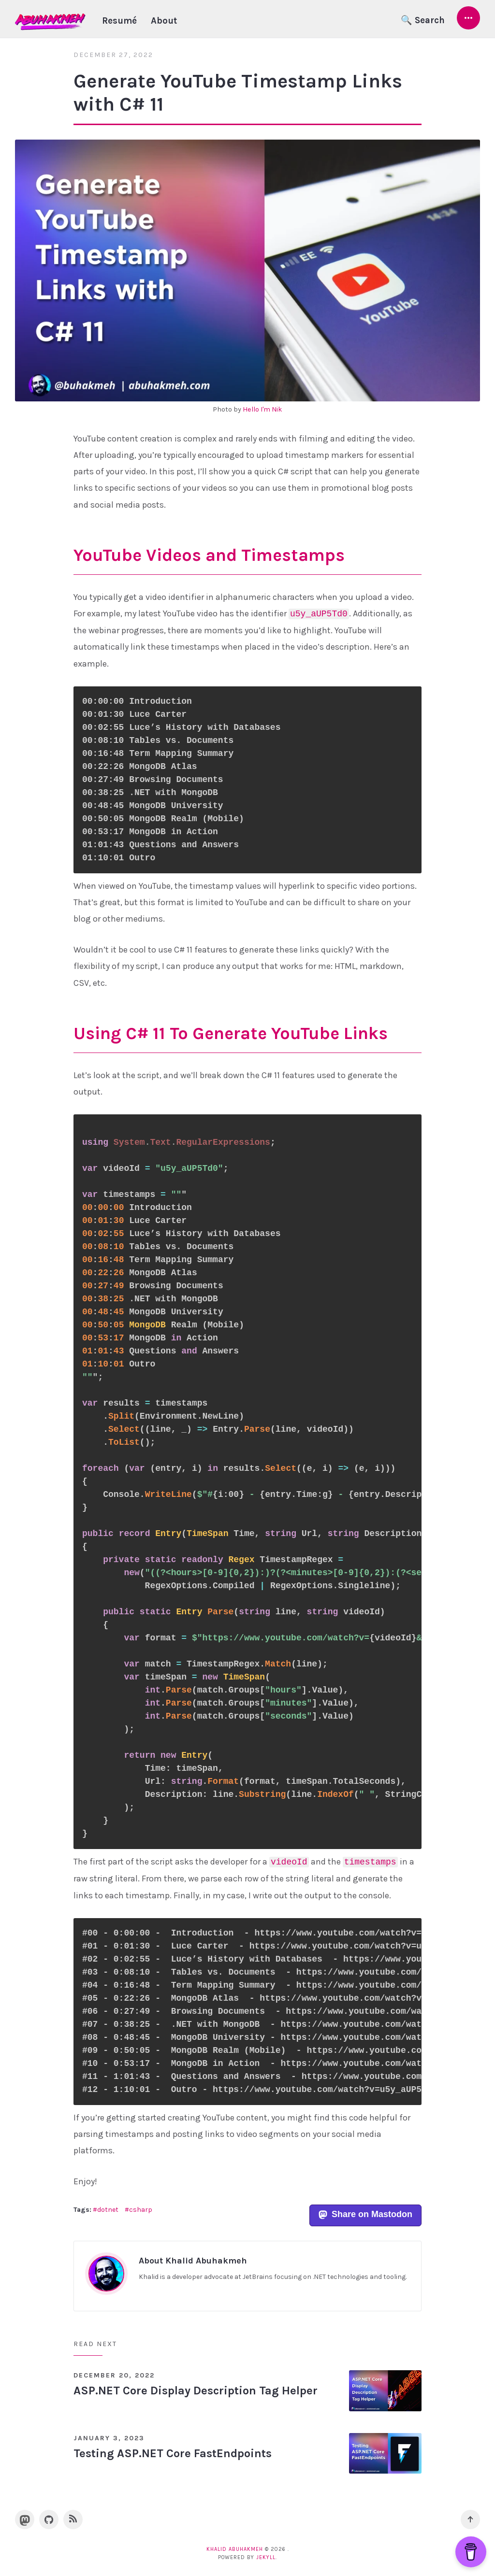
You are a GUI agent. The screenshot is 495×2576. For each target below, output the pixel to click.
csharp (140, 2210)
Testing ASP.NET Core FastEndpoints (172, 2453)
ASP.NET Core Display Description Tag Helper (195, 2390)
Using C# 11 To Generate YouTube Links (230, 1033)
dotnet (107, 2210)
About (164, 20)
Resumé (119, 20)
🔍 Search (423, 20)
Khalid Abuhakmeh (234, 2549)
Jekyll (266, 2557)
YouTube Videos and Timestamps (209, 555)
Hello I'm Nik (262, 409)
